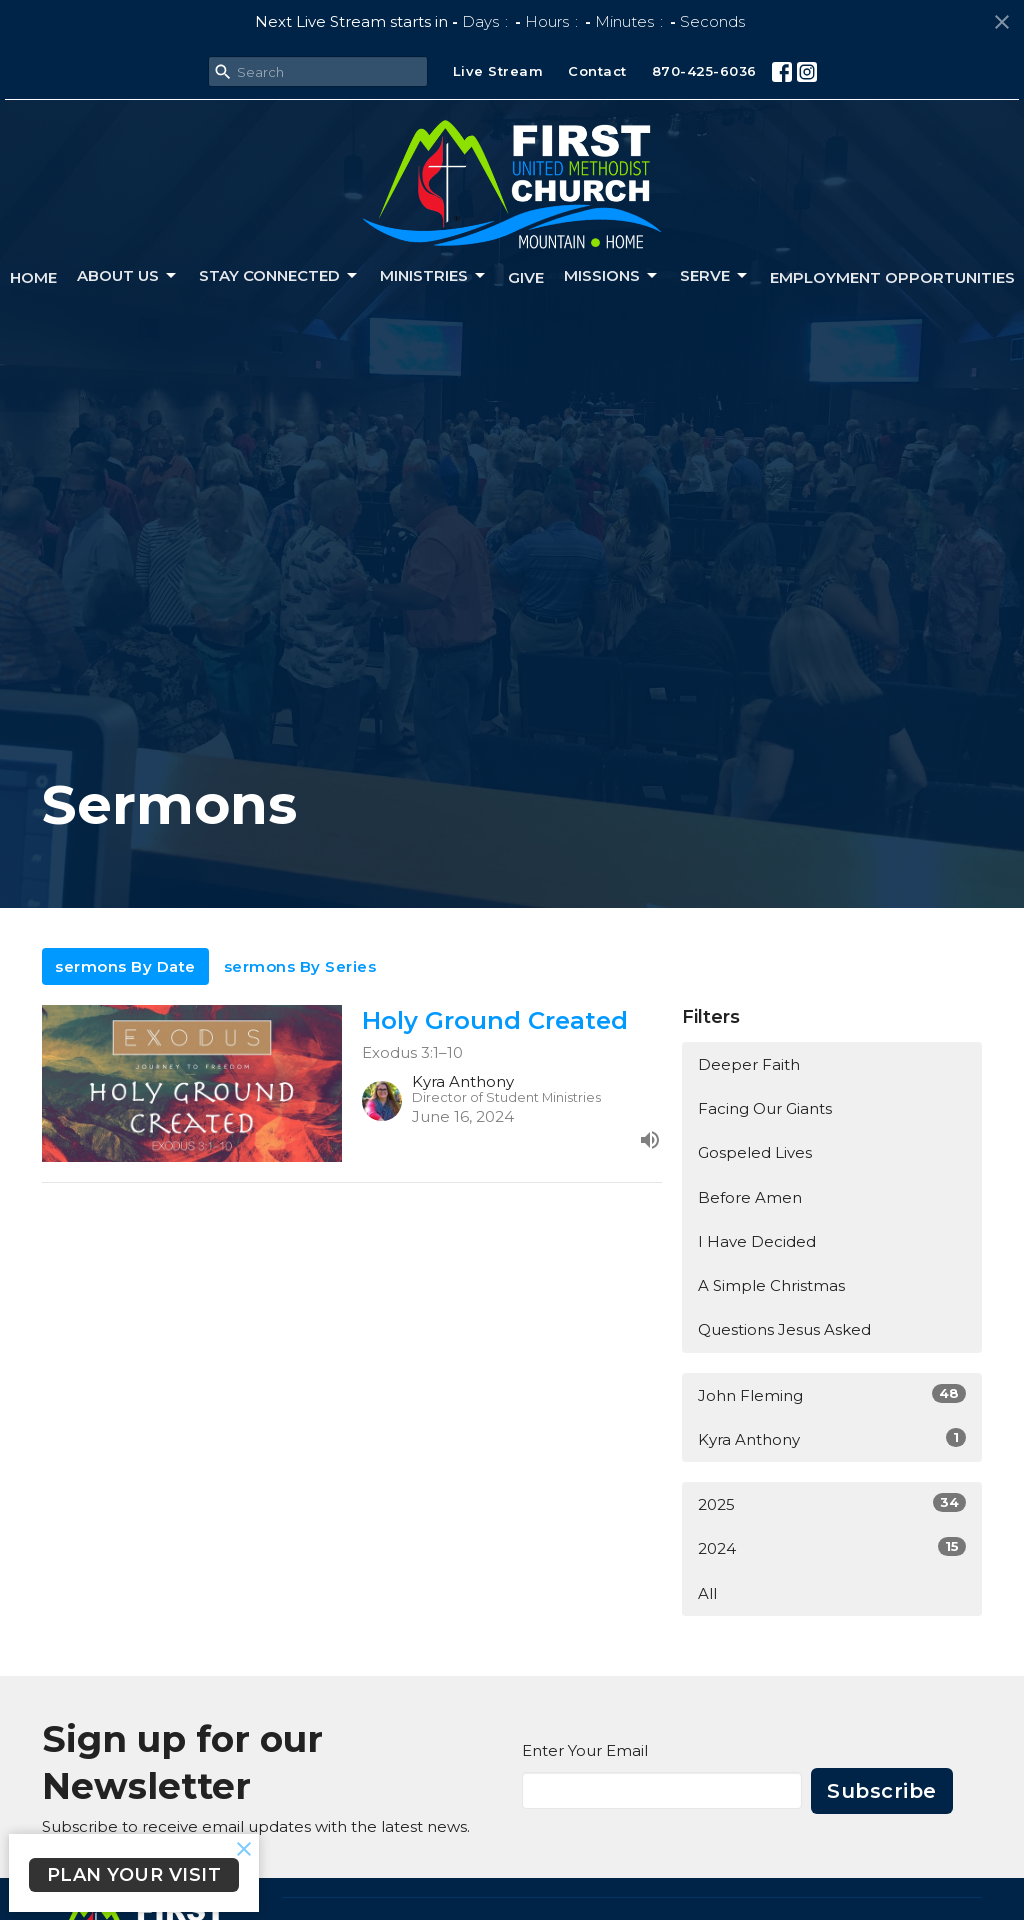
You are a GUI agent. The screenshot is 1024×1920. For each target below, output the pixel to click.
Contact (597, 71)
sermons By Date (125, 966)
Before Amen (750, 1197)
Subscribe (882, 1791)
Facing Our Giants (765, 1108)
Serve (715, 276)
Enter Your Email (585, 1750)
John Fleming (832, 1394)
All (707, 1593)
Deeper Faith (749, 1064)
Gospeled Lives (755, 1152)
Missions (612, 276)
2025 (832, 1503)
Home (33, 277)
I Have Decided (757, 1241)
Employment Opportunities (892, 277)
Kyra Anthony (832, 1438)
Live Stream (498, 71)
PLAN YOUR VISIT (134, 1875)
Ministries (434, 276)
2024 (832, 1547)
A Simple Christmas (771, 1285)
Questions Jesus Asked (784, 1329)
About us (128, 276)
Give (526, 277)
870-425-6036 (704, 71)
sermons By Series (300, 966)
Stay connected (279, 276)
